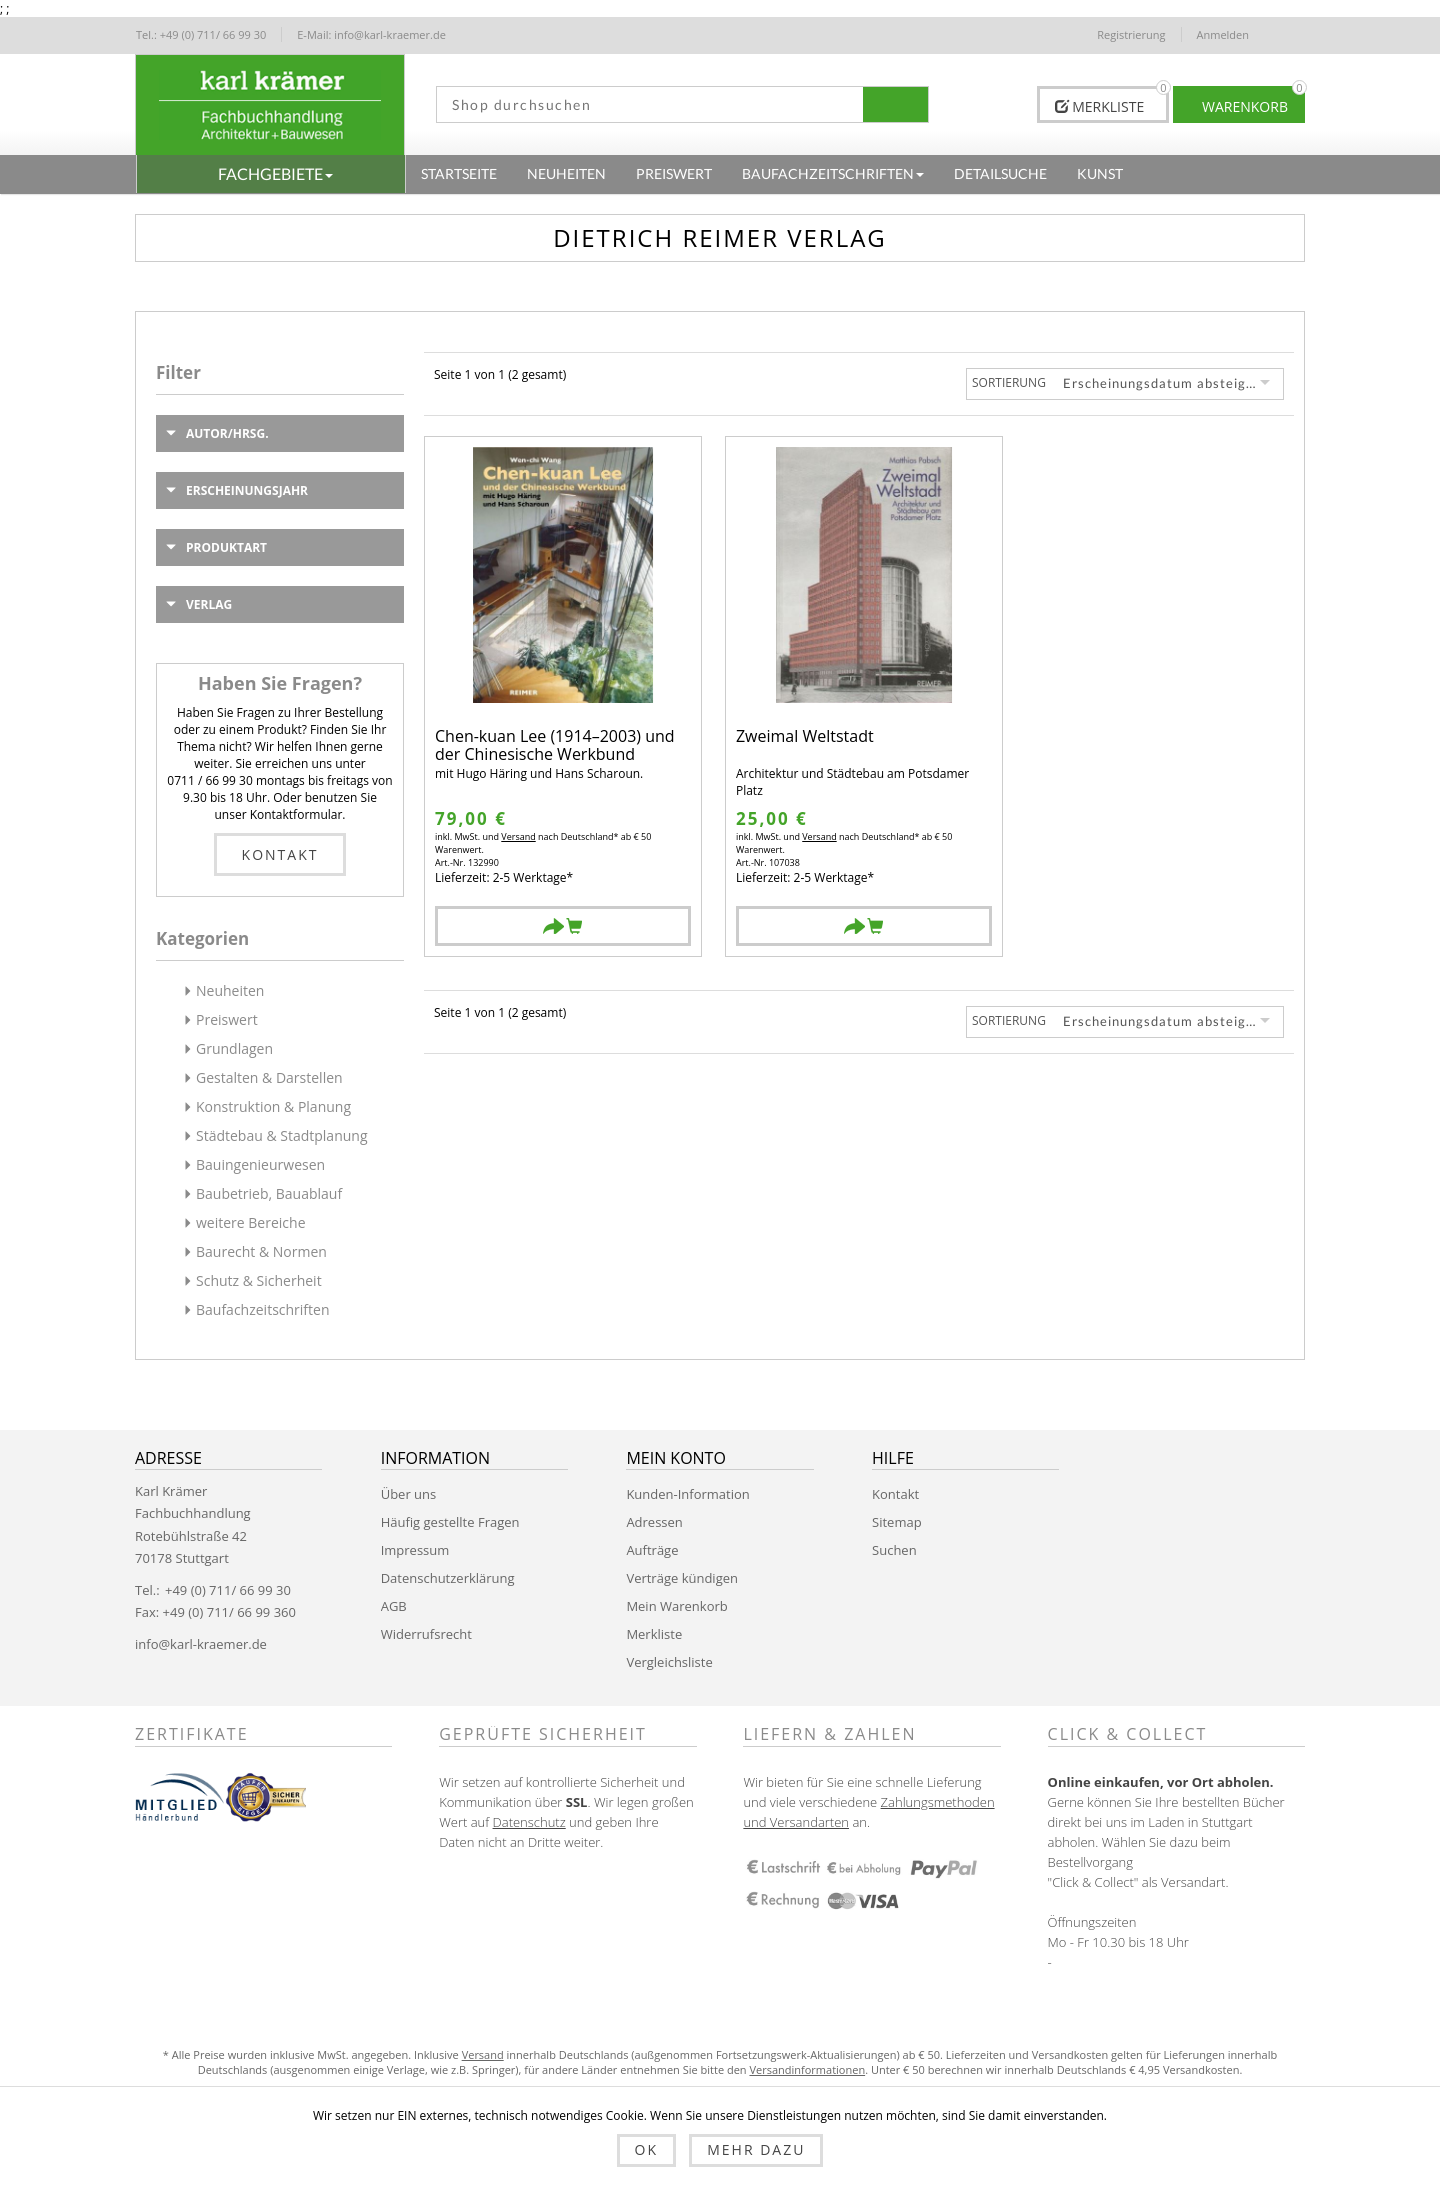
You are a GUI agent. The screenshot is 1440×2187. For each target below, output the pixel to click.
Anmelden (1223, 34)
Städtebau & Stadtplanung (282, 1135)
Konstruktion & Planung (273, 1106)
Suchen (894, 1550)
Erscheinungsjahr (247, 490)
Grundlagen (234, 1048)
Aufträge (652, 1550)
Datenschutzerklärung (448, 1578)
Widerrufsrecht (426, 1634)
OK (646, 2149)
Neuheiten (230, 990)
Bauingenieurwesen (260, 1164)
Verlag (209, 604)
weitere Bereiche (251, 1222)
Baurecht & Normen (261, 1251)
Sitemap (897, 1522)
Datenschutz (529, 1822)
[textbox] (643, 104)
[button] (271, 174)
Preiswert (227, 1019)
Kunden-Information (687, 1494)
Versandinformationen (807, 2069)
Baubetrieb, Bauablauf (269, 1193)
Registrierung (1131, 34)
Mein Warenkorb (676, 1606)
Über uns (409, 1494)
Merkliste (654, 1634)
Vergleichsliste (669, 1662)
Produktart (226, 547)
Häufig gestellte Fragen (450, 1522)
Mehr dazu (756, 2149)
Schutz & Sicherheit (259, 1280)
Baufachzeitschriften (263, 1309)
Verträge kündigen (682, 1578)
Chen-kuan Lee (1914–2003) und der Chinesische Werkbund (555, 745)
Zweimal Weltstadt (805, 737)
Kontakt (280, 854)
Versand (518, 836)
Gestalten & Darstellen (269, 1077)
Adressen (654, 1522)
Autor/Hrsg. (227, 433)
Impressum (415, 1550)
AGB (394, 1606)
